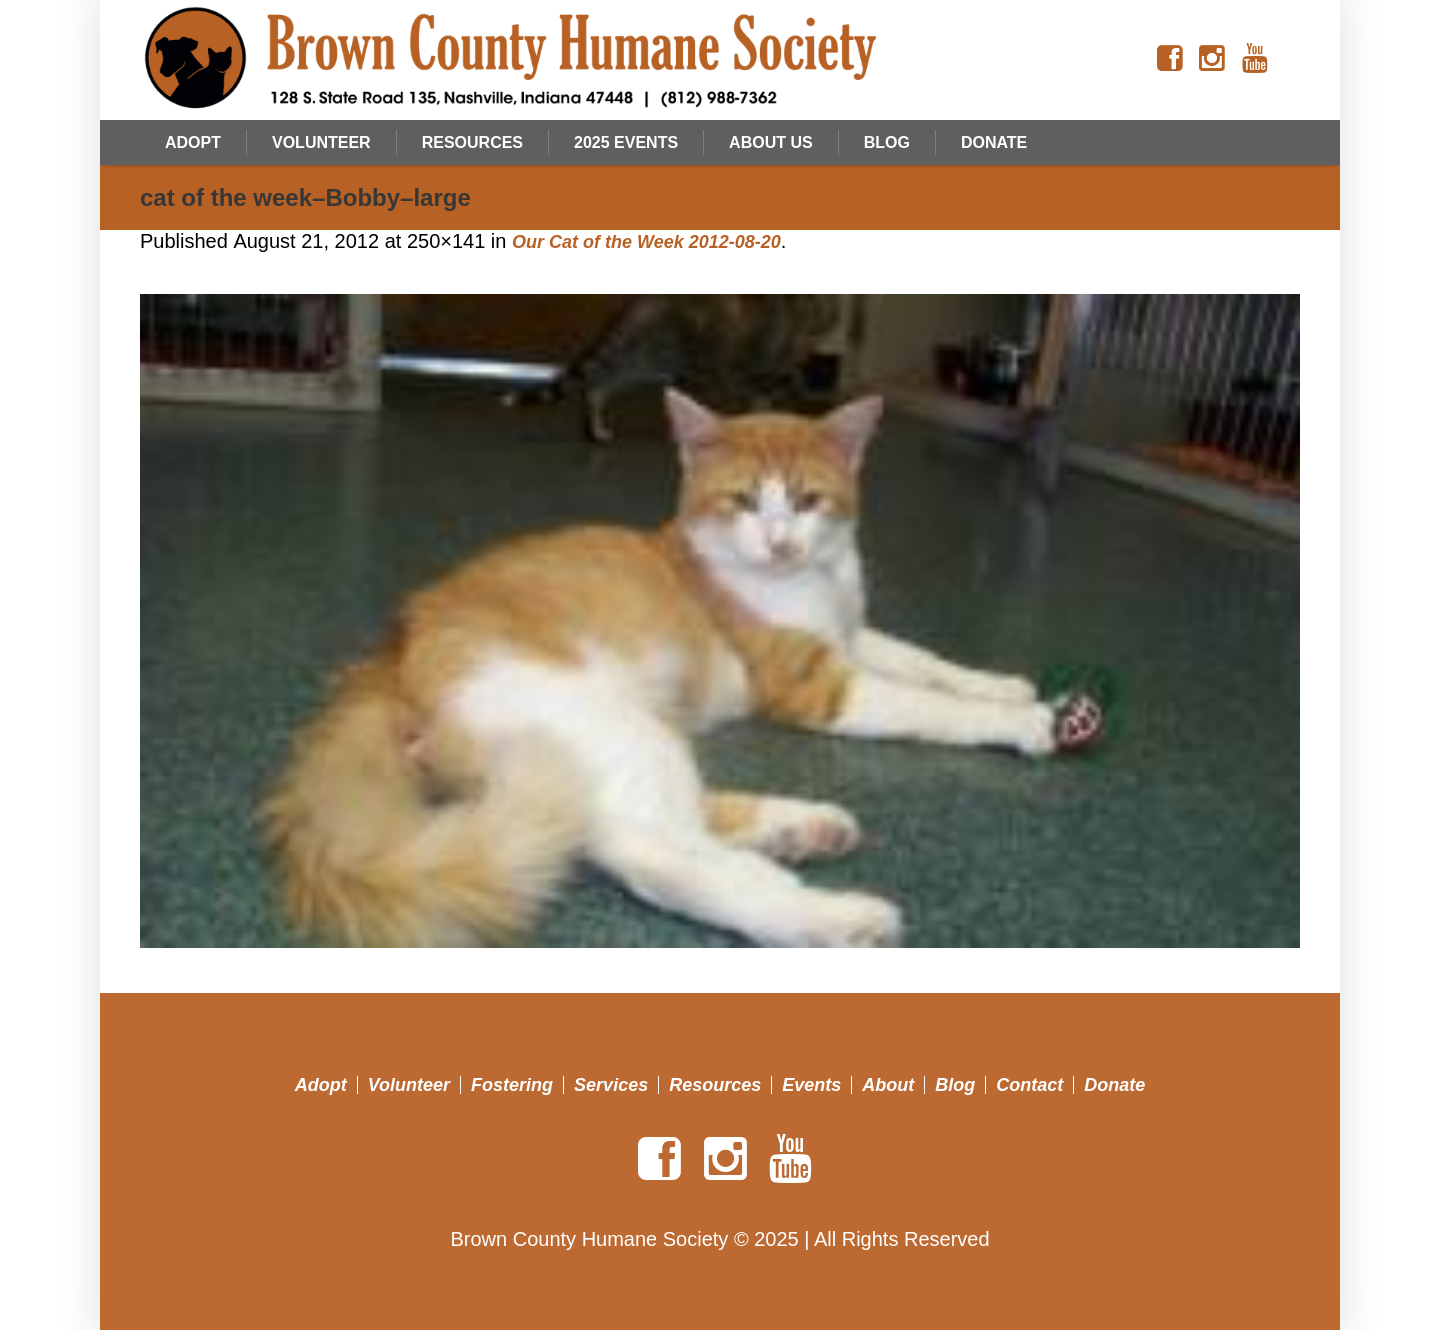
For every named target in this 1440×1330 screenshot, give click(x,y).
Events (811, 1085)
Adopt (321, 1085)
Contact (1029, 1085)
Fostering (512, 1085)
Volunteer (409, 1085)
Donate (1114, 1085)
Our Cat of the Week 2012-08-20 (646, 242)
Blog (955, 1085)
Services (611, 1085)
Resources (715, 1085)
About (888, 1085)
